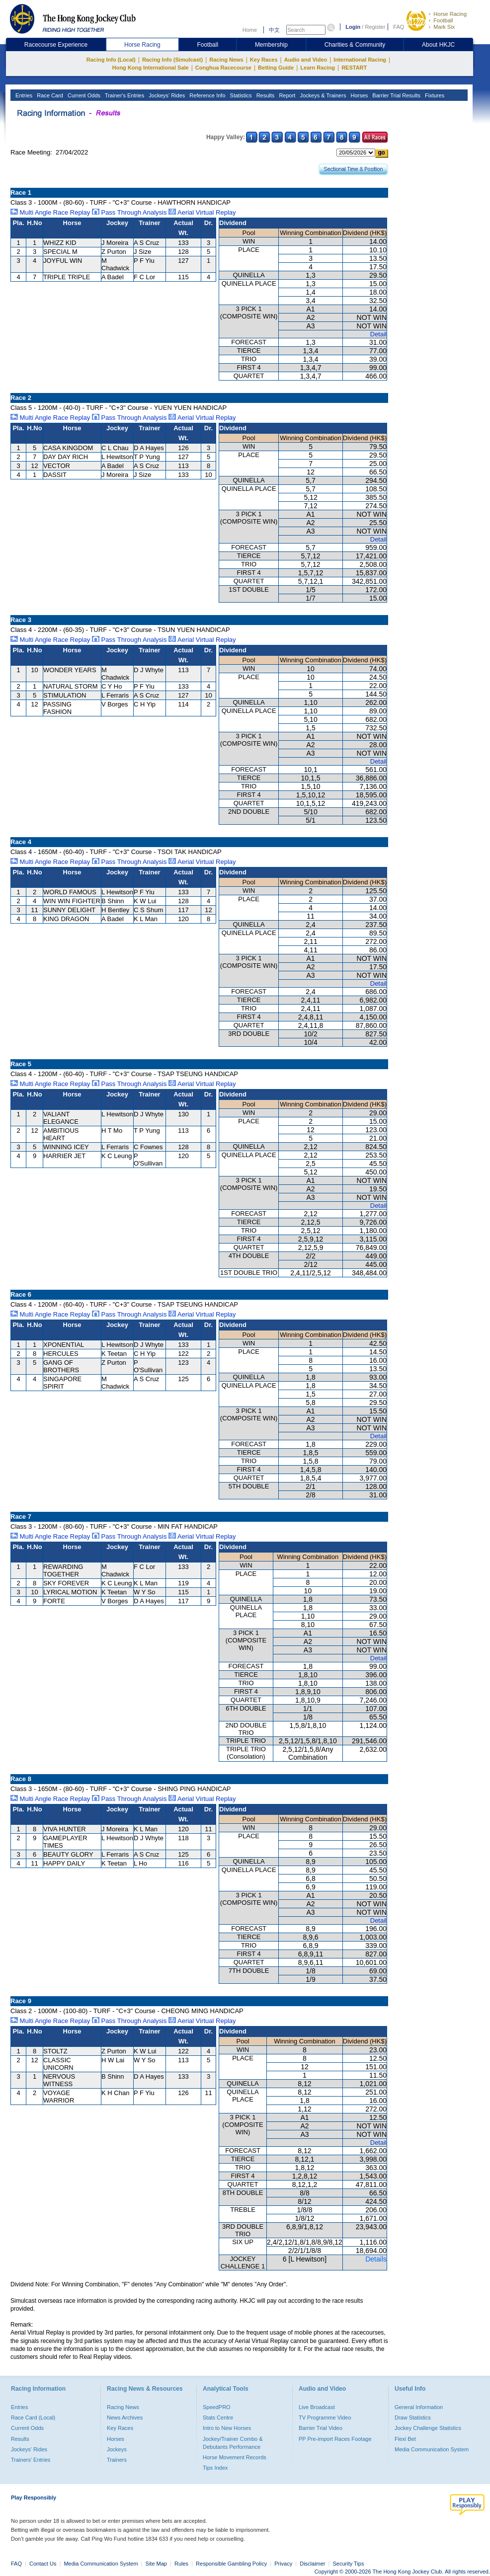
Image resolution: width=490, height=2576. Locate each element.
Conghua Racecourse (223, 68)
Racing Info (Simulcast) (172, 60)
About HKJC (438, 44)
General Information (419, 2407)
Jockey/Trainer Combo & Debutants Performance (233, 2443)
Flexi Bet (405, 2439)
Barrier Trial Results (395, 95)
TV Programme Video (325, 2417)
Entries (23, 95)
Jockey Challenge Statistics (428, 2428)
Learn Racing (317, 68)
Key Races (264, 60)
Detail (378, 334)
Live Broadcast (317, 2407)
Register (375, 27)
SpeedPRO (217, 2407)
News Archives (125, 2417)
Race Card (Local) (33, 2417)
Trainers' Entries (30, 2460)
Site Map (156, 2564)
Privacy (283, 2564)
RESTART (354, 68)
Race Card (49, 95)
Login (352, 27)
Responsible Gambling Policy (231, 2564)
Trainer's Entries (123, 95)
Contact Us (42, 2564)
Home (250, 30)
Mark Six (444, 27)
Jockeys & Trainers (322, 95)
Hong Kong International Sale (150, 68)
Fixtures (433, 95)
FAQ (398, 27)
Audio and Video (305, 60)
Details (376, 2259)
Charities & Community (355, 44)
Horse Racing (450, 14)
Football (443, 20)
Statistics (240, 95)
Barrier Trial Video (320, 2428)
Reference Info (206, 95)
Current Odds (83, 95)
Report (286, 95)
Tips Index (215, 2468)
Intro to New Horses (227, 2428)
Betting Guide (276, 68)
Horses (358, 95)
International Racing (359, 60)
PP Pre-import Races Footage (335, 2439)
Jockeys (117, 2449)
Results (265, 95)
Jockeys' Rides (166, 95)
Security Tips (348, 2564)
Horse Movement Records (234, 2457)
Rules (182, 2564)
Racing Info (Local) (111, 60)
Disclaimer (312, 2564)
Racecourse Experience (55, 44)
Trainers (117, 2460)
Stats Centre (218, 2417)
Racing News (226, 60)
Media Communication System (432, 2449)
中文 (274, 30)
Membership (271, 44)
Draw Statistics (413, 2417)
